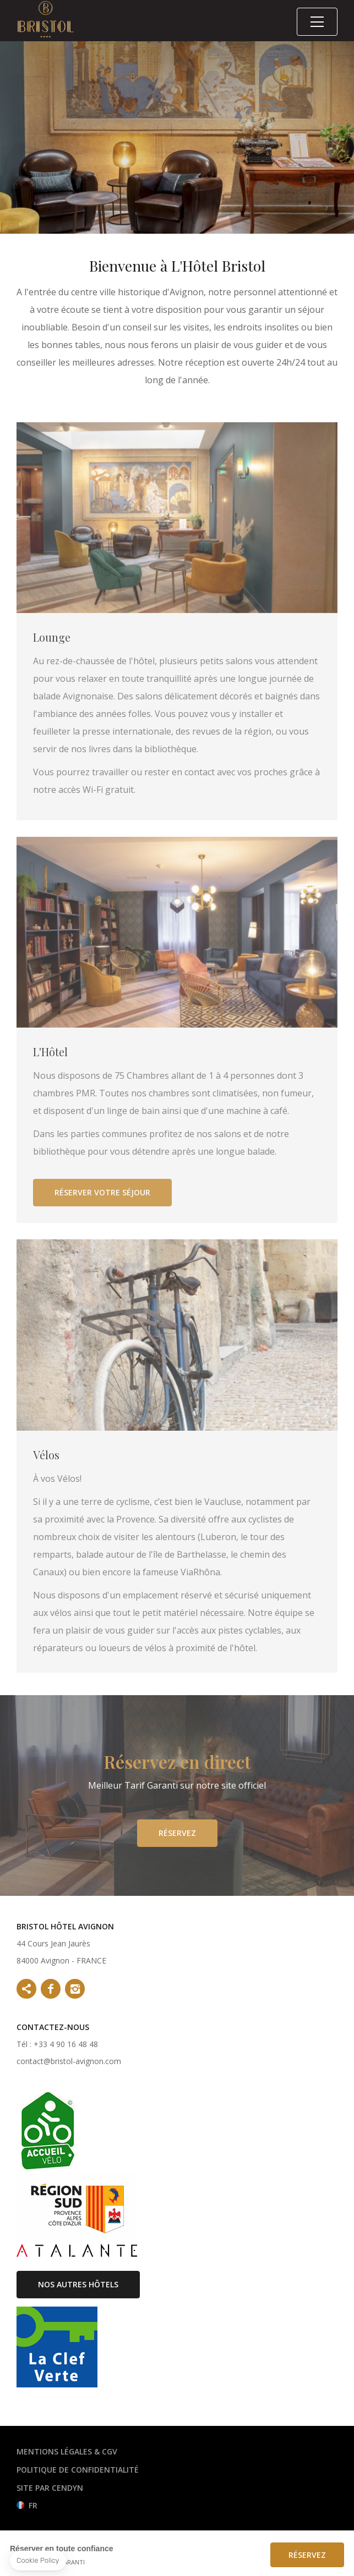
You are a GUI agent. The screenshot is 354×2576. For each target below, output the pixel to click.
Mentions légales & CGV (67, 2451)
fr (33, 2505)
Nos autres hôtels (78, 2284)
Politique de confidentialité (78, 2469)
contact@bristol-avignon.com (69, 2061)
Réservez (177, 1843)
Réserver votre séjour (102, 1203)
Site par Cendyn (50, 2488)
